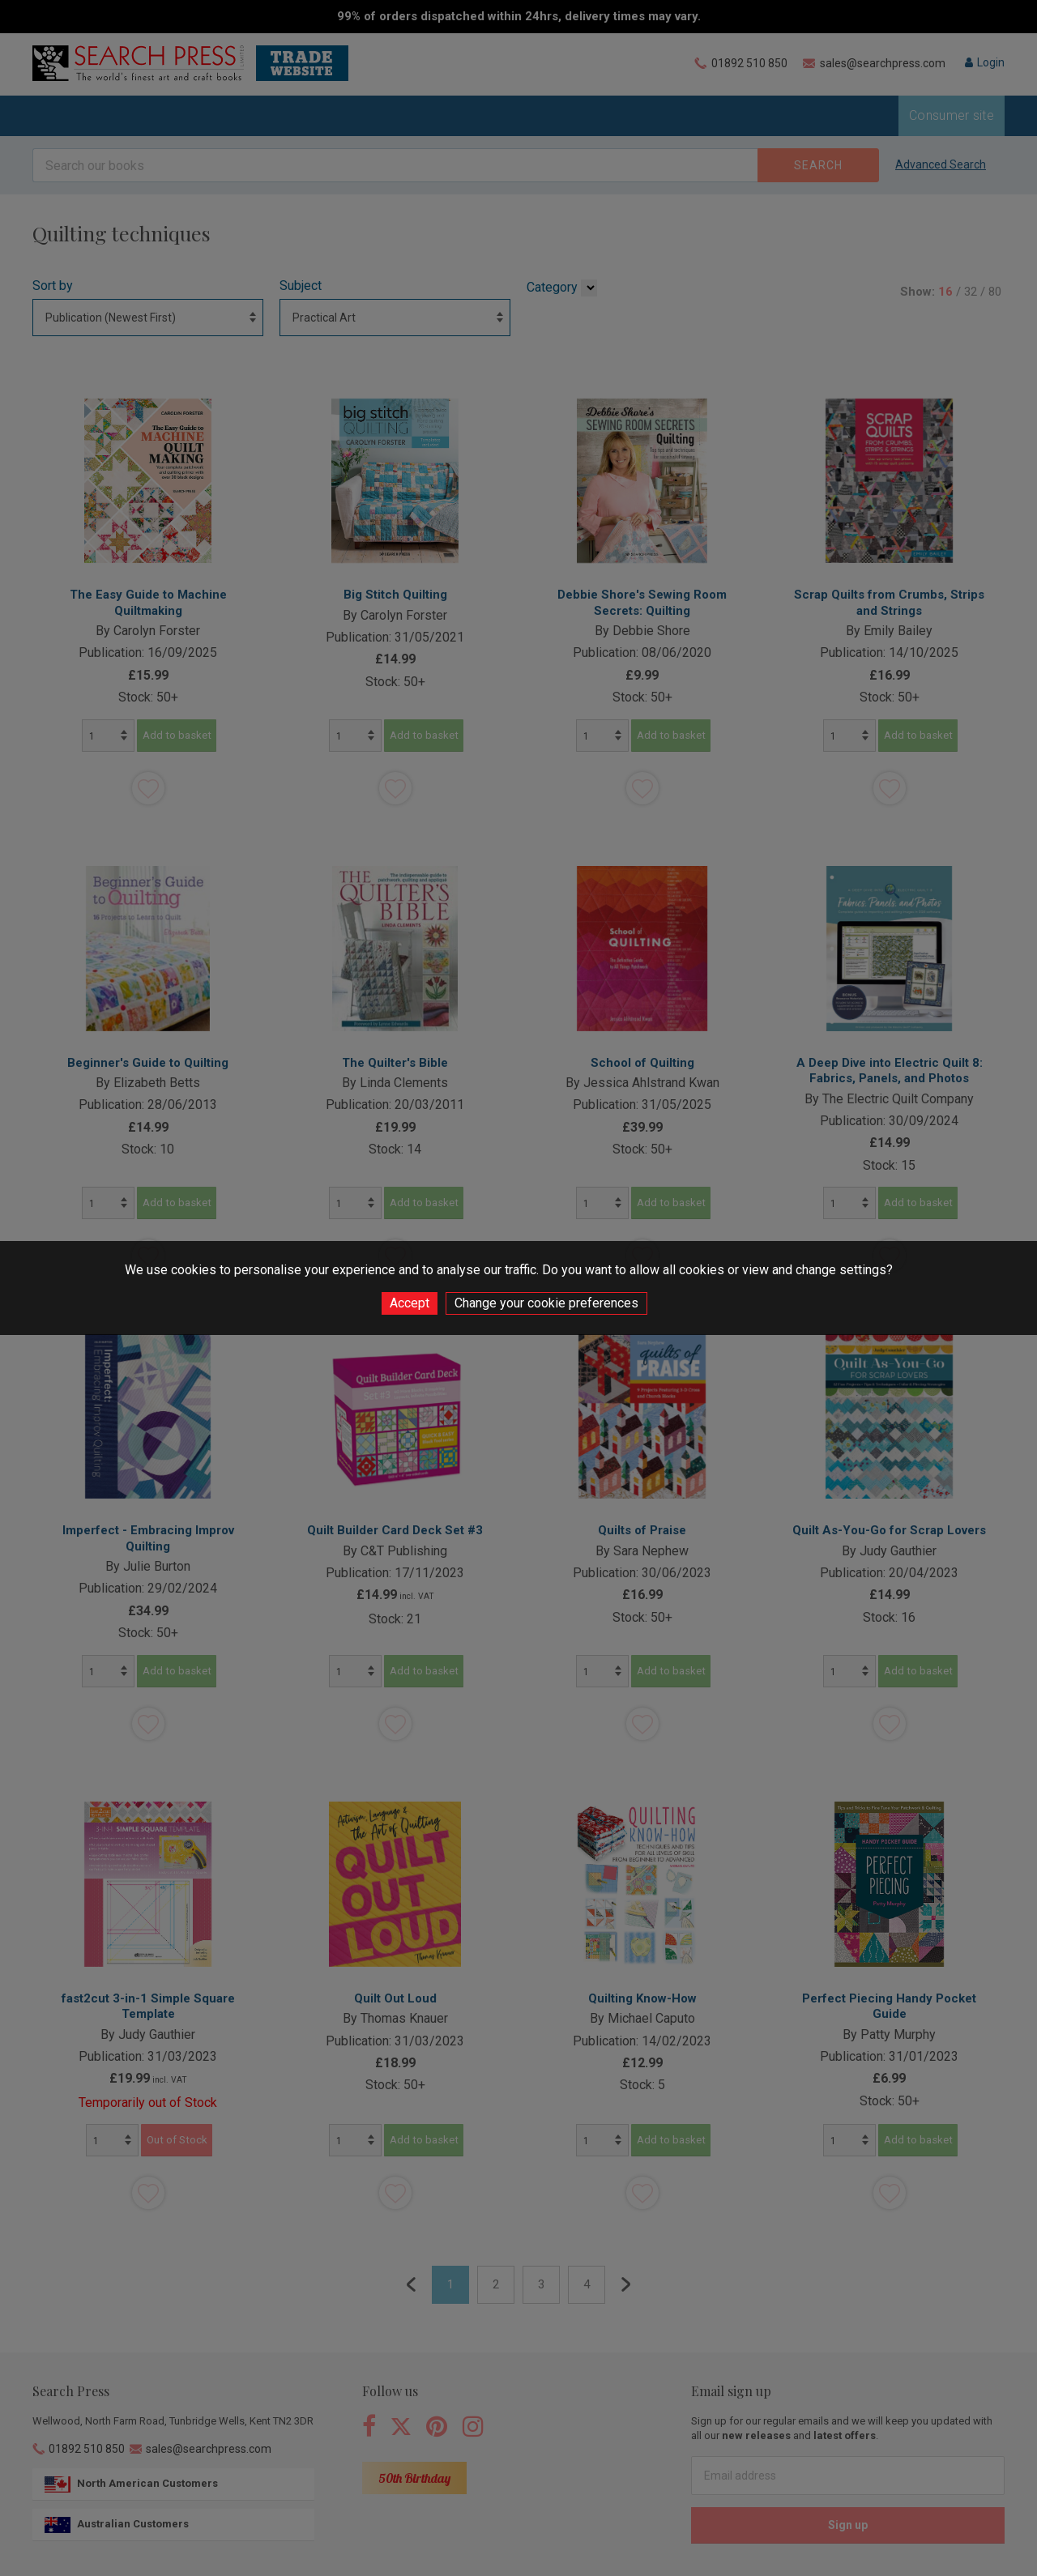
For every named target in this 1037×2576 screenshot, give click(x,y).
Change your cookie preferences (546, 1303)
